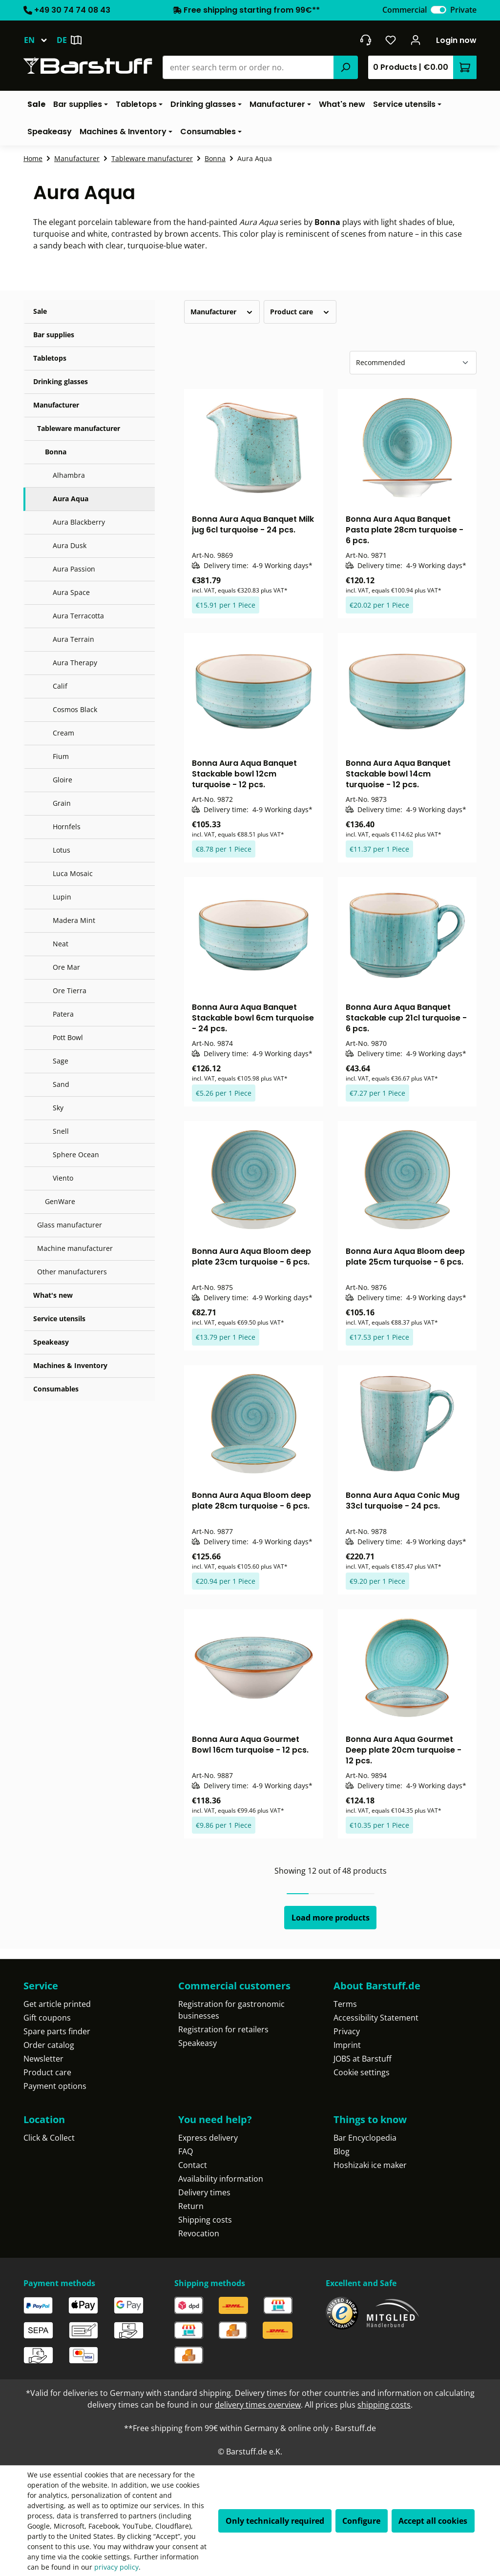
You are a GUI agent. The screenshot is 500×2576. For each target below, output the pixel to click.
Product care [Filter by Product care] (300, 311)
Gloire (62, 779)
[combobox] (248, 67)
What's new (53, 1295)
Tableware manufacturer (78, 428)
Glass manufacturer (69, 1224)
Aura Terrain (73, 639)
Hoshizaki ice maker (370, 2165)
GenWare (60, 1201)
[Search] (345, 67)
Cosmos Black (75, 709)
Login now (456, 40)
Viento (63, 1178)
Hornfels (67, 826)
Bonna (55, 451)
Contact (192, 2165)
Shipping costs (205, 2219)
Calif (60, 686)
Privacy (346, 2031)
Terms (345, 2004)
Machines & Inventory (70, 1365)
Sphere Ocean (76, 1154)
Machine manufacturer (75, 1248)
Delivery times (204, 2192)
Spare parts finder (56, 2031)
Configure (361, 2520)
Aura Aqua (70, 498)
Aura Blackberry (79, 522)
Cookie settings (361, 2072)
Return (191, 2206)
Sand (61, 1084)
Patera (63, 1014)
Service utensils (59, 1318)
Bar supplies (53, 334)
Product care (47, 2072)
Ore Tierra (69, 990)
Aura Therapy (75, 662)
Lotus (61, 850)
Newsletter (43, 2058)
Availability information (220, 2178)
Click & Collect (49, 2137)
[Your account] (415, 40)
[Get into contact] (365, 40)
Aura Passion (74, 568)
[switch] (438, 10)
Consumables (56, 1388)
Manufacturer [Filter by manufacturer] (221, 311)
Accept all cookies (432, 2520)
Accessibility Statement (375, 2017)
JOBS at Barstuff (362, 2058)
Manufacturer (56, 404)
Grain (62, 803)
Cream (63, 732)
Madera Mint (74, 920)
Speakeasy (51, 1342)
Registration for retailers (223, 2029)
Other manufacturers (72, 1271)
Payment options (54, 2086)
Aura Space (71, 592)
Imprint (347, 2045)
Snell (61, 1131)
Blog (341, 2151)
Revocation (198, 2233)
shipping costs (384, 2404)
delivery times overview (258, 2404)
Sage (60, 1060)
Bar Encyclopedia (364, 2137)
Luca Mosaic (73, 873)
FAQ (185, 2151)
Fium (61, 756)
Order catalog (48, 2045)
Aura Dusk (69, 545)
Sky (58, 1107)
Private (463, 9)
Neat (60, 943)
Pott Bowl (68, 1037)
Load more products (331, 1917)
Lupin (62, 896)
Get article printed (57, 2004)
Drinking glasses (60, 381)
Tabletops (49, 358)
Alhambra (69, 475)
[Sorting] (413, 362)
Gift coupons (47, 2017)
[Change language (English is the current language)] (40, 40)
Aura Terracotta (78, 615)
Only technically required (275, 2520)
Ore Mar (66, 967)
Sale (40, 311)
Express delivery (208, 2137)
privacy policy (116, 2567)
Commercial (404, 9)
